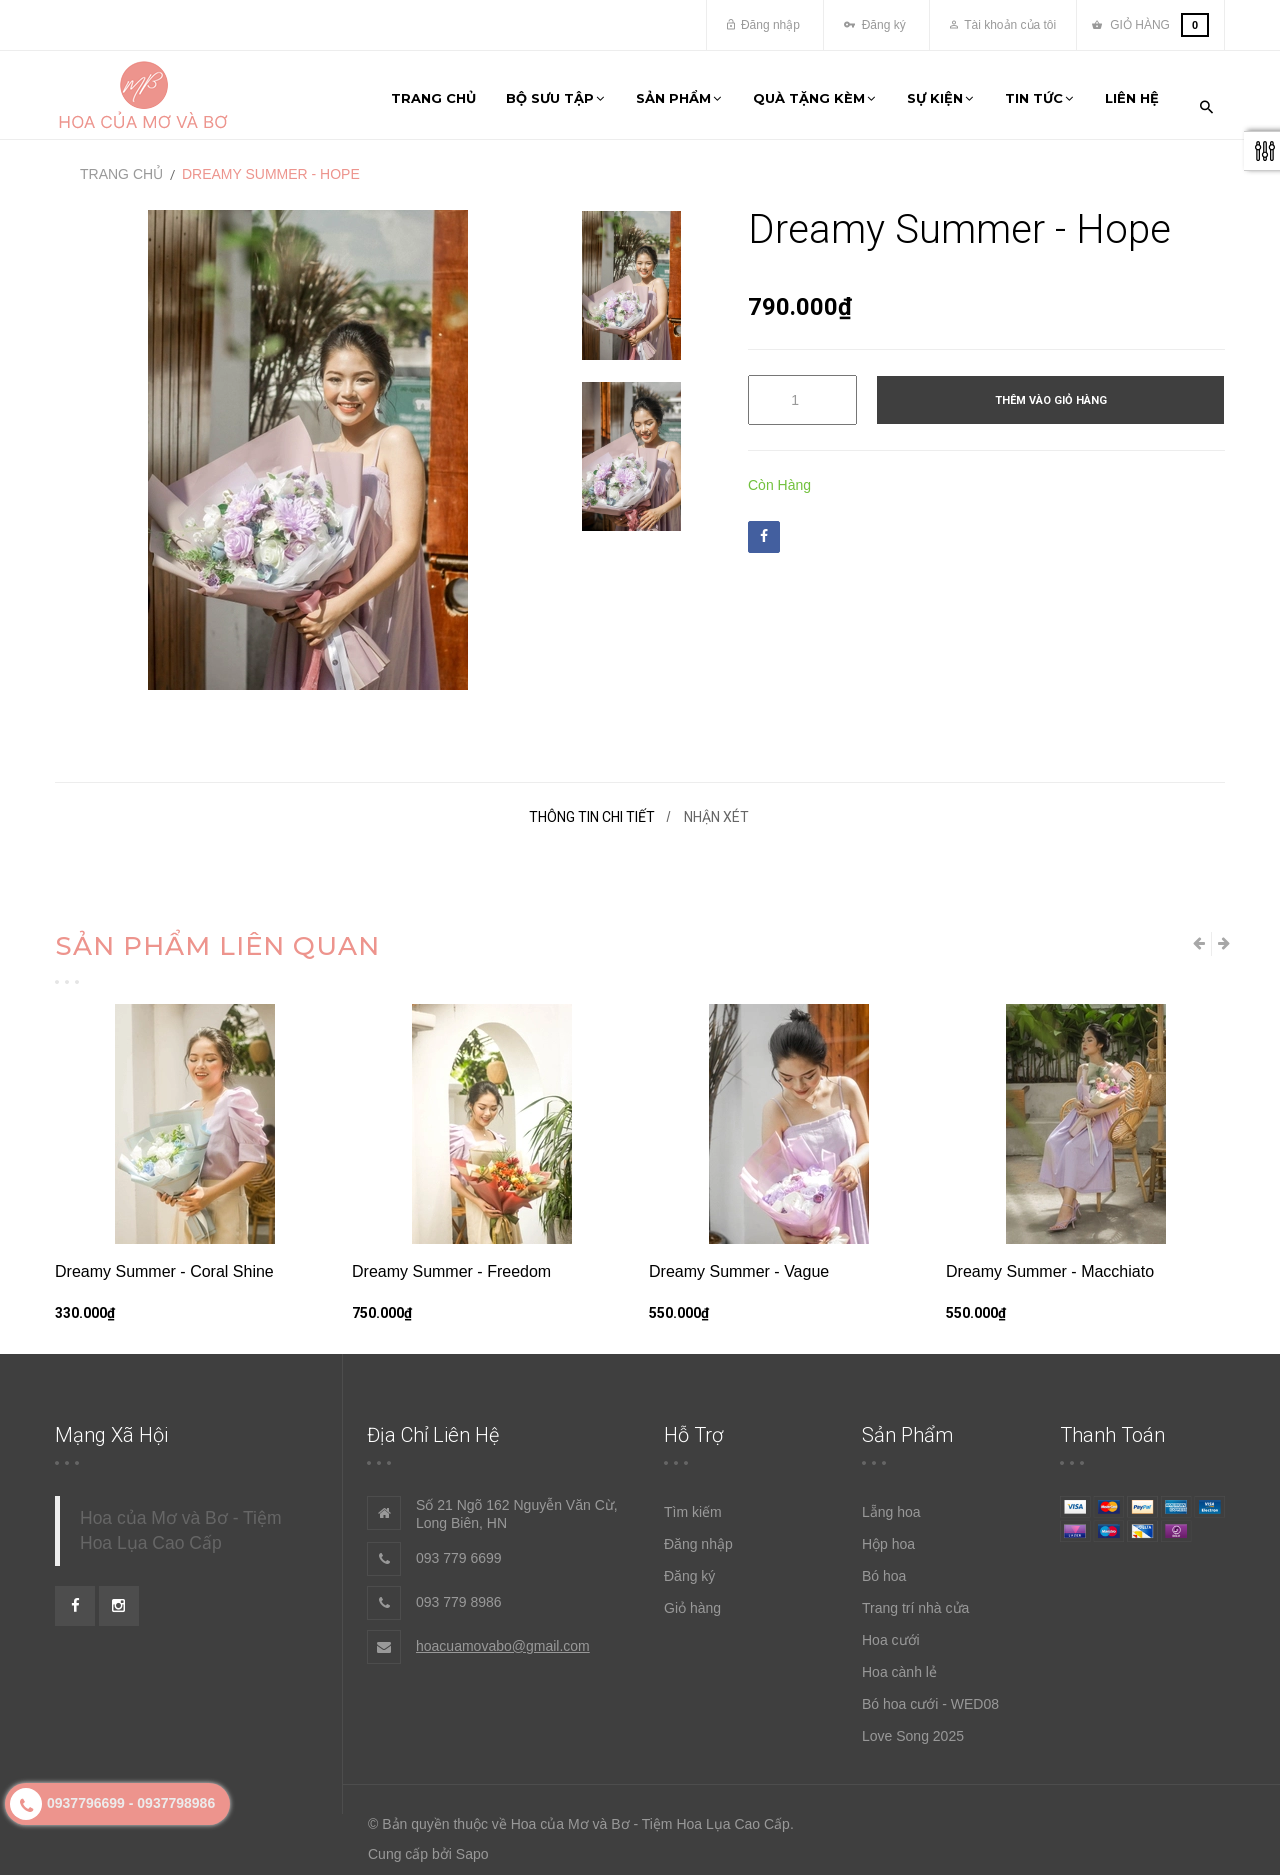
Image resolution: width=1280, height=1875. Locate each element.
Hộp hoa (888, 1533)
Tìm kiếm (693, 1501)
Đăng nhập (763, 25)
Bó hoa (884, 1565)
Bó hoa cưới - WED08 (930, 1693)
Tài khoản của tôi (1003, 25)
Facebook (764, 526)
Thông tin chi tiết (592, 806)
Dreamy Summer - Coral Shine (164, 1260)
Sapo (472, 1843)
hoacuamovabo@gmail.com (503, 1635)
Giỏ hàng (692, 1597)
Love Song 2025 (913, 1725)
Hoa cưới (891, 1629)
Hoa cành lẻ (899, 1661)
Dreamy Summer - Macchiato (1050, 1260)
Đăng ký (874, 25)
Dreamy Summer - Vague (739, 1260)
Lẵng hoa (891, 1501)
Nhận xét (716, 806)
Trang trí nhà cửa (915, 1597)
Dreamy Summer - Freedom (451, 1260)
